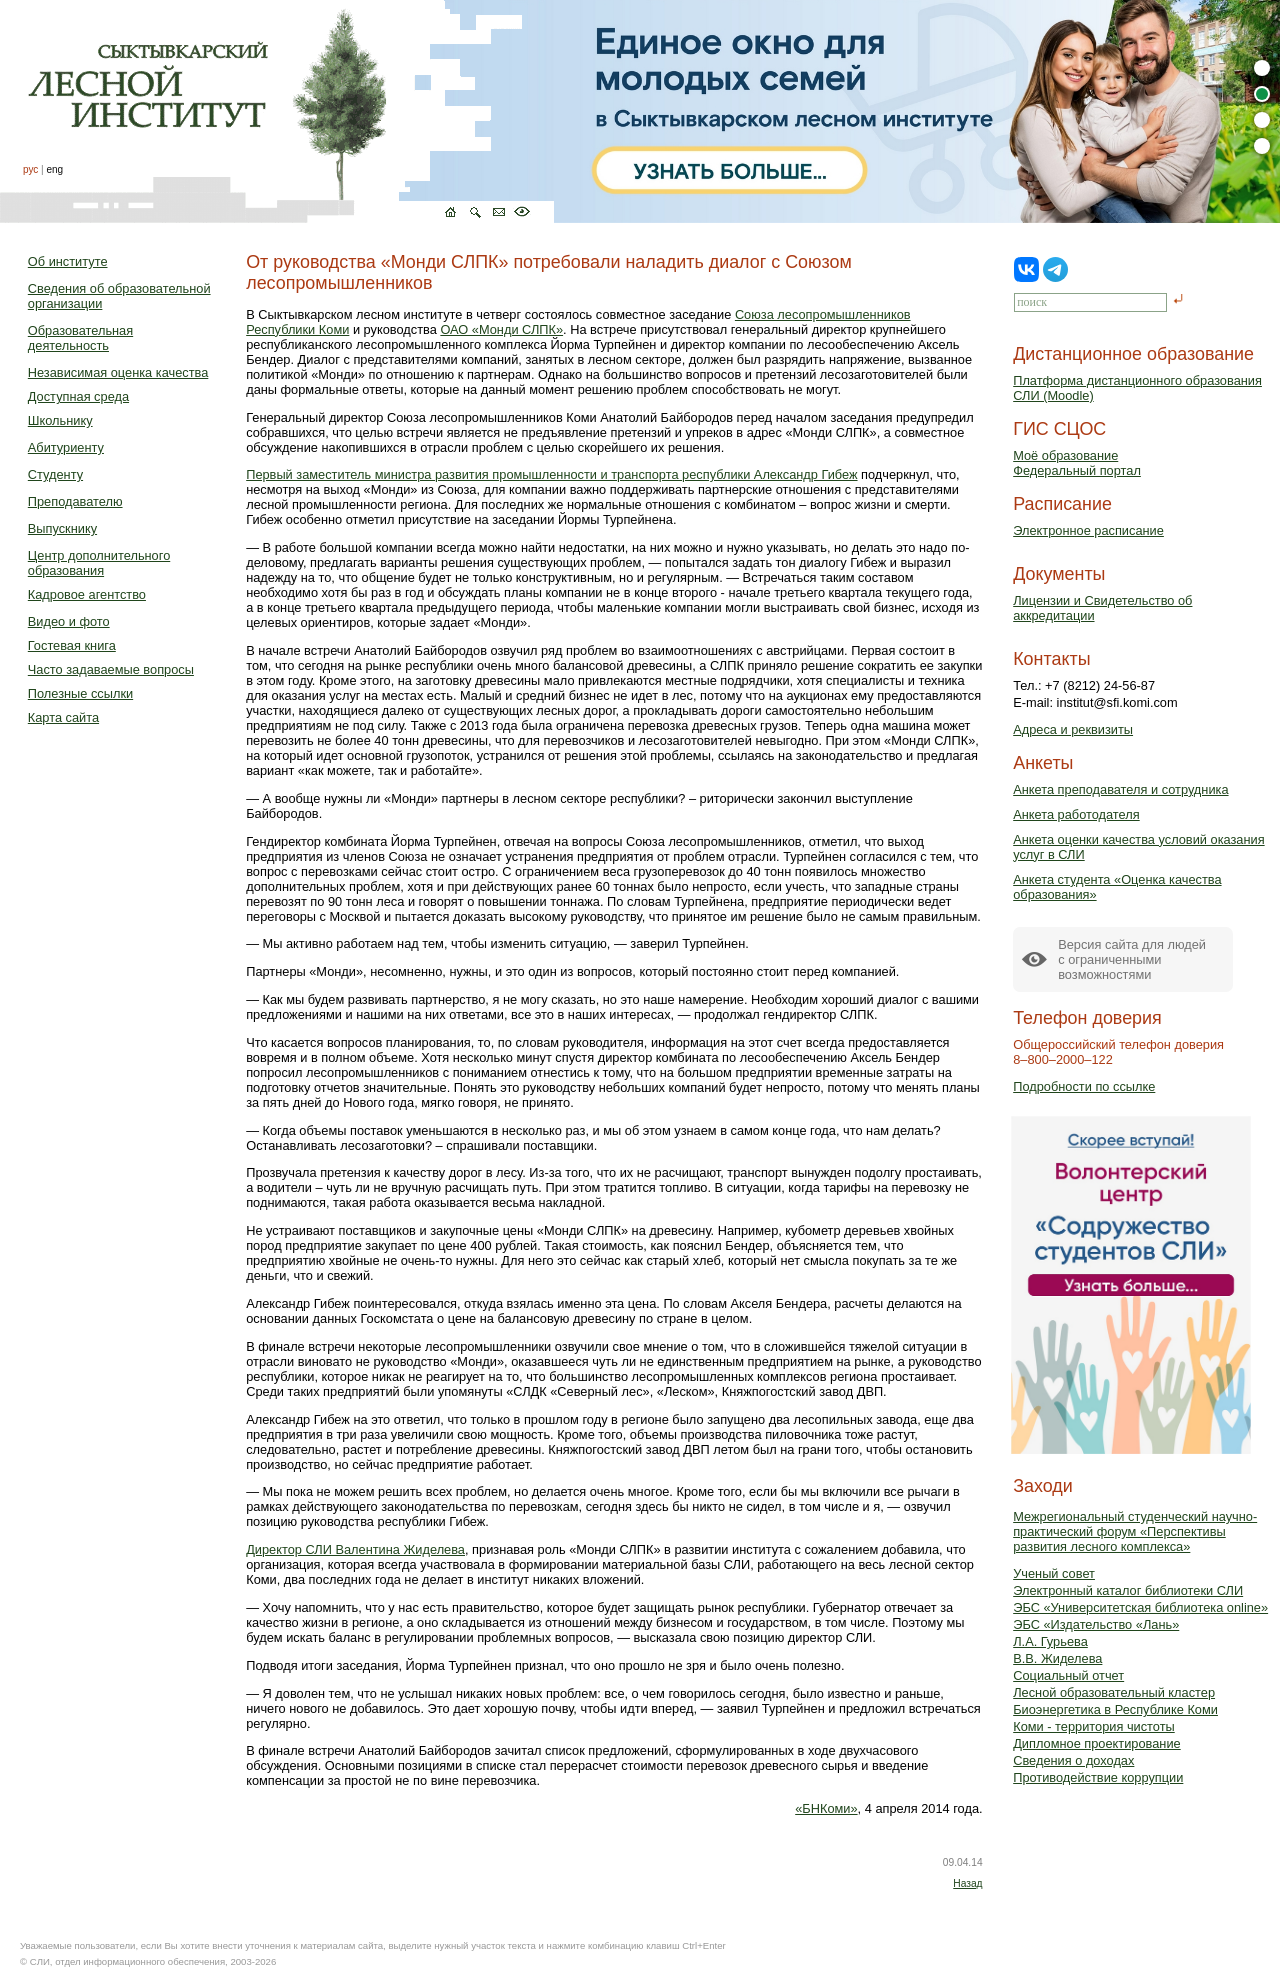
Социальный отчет (1068, 1675)
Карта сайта (63, 717)
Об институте (68, 261)
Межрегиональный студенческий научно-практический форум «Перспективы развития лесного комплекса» (1135, 1531)
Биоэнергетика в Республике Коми (1115, 1709)
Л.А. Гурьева (1050, 1641)
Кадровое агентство (87, 594)
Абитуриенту (66, 447)
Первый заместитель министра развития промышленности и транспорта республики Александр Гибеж (551, 474)
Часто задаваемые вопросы (111, 669)
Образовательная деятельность (80, 338)
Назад (967, 1883)
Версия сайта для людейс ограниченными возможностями (1132, 959)
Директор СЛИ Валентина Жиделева (355, 1549)
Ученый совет (1054, 1573)
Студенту (55, 474)
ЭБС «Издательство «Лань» (1096, 1624)
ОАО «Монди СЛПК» (501, 329)
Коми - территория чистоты (1094, 1726)
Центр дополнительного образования (99, 563)
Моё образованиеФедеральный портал (1077, 463)
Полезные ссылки (80, 693)
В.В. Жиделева (1057, 1658)
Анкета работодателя (1076, 814)
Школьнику (60, 420)
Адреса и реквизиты (1073, 729)
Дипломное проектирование (1097, 1743)
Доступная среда (78, 396)
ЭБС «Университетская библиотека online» (1140, 1607)
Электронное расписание (1088, 530)
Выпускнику (62, 528)
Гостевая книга (72, 645)
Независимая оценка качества (118, 372)
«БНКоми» (826, 1808)
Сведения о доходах (1073, 1760)
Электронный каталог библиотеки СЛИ (1128, 1590)
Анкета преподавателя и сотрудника (1120, 789)
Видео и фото (69, 621)
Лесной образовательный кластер (1114, 1692)
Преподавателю (75, 501)
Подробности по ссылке (1084, 1086)
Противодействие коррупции (1098, 1777)
